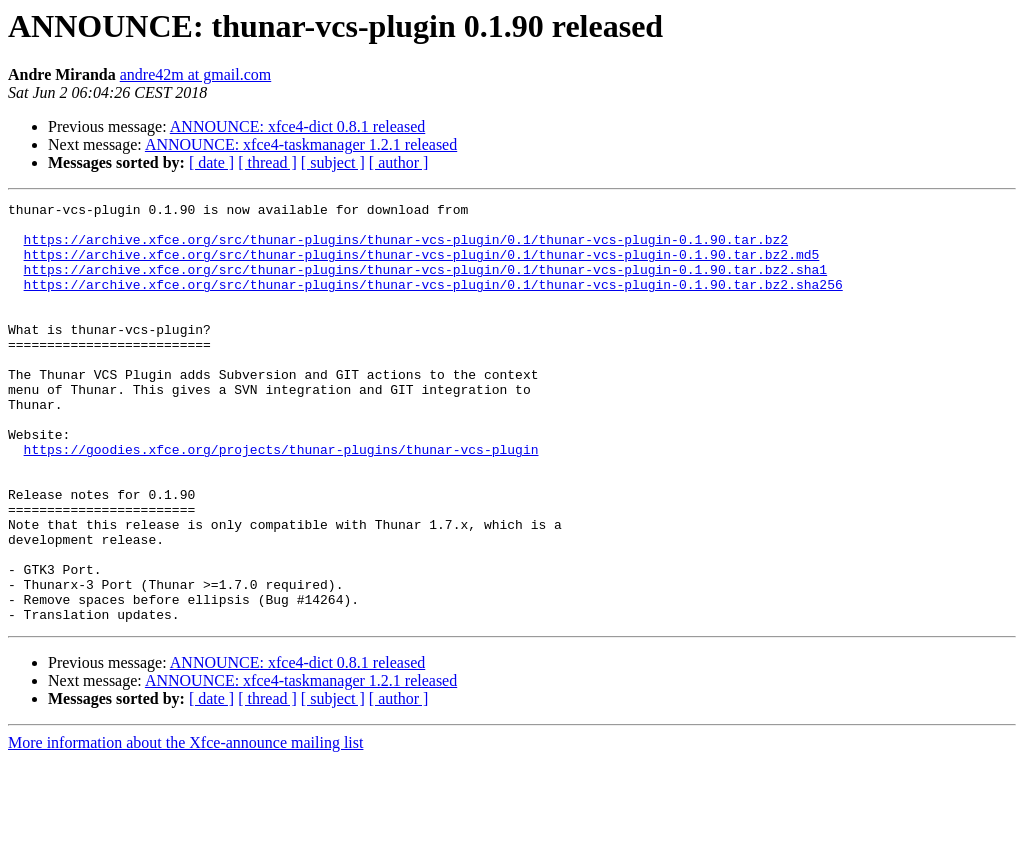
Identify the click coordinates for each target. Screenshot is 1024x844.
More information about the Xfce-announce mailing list (185, 826)
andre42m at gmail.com (196, 74)
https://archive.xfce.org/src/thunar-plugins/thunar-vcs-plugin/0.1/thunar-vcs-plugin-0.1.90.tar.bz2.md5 (422, 266)
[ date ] (211, 162)
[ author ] (399, 162)
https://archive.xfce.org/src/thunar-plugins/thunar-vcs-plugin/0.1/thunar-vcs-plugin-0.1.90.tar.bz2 (406, 248)
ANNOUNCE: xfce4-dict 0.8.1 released (297, 126)
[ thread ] (267, 162)
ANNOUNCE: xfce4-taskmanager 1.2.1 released (301, 144)
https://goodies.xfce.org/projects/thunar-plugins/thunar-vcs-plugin (281, 500)
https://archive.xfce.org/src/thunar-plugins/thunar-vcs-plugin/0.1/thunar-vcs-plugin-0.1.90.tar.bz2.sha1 (425, 284)
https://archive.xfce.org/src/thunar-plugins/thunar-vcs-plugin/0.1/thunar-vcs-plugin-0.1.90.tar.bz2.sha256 (433, 302)
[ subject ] (333, 162)
